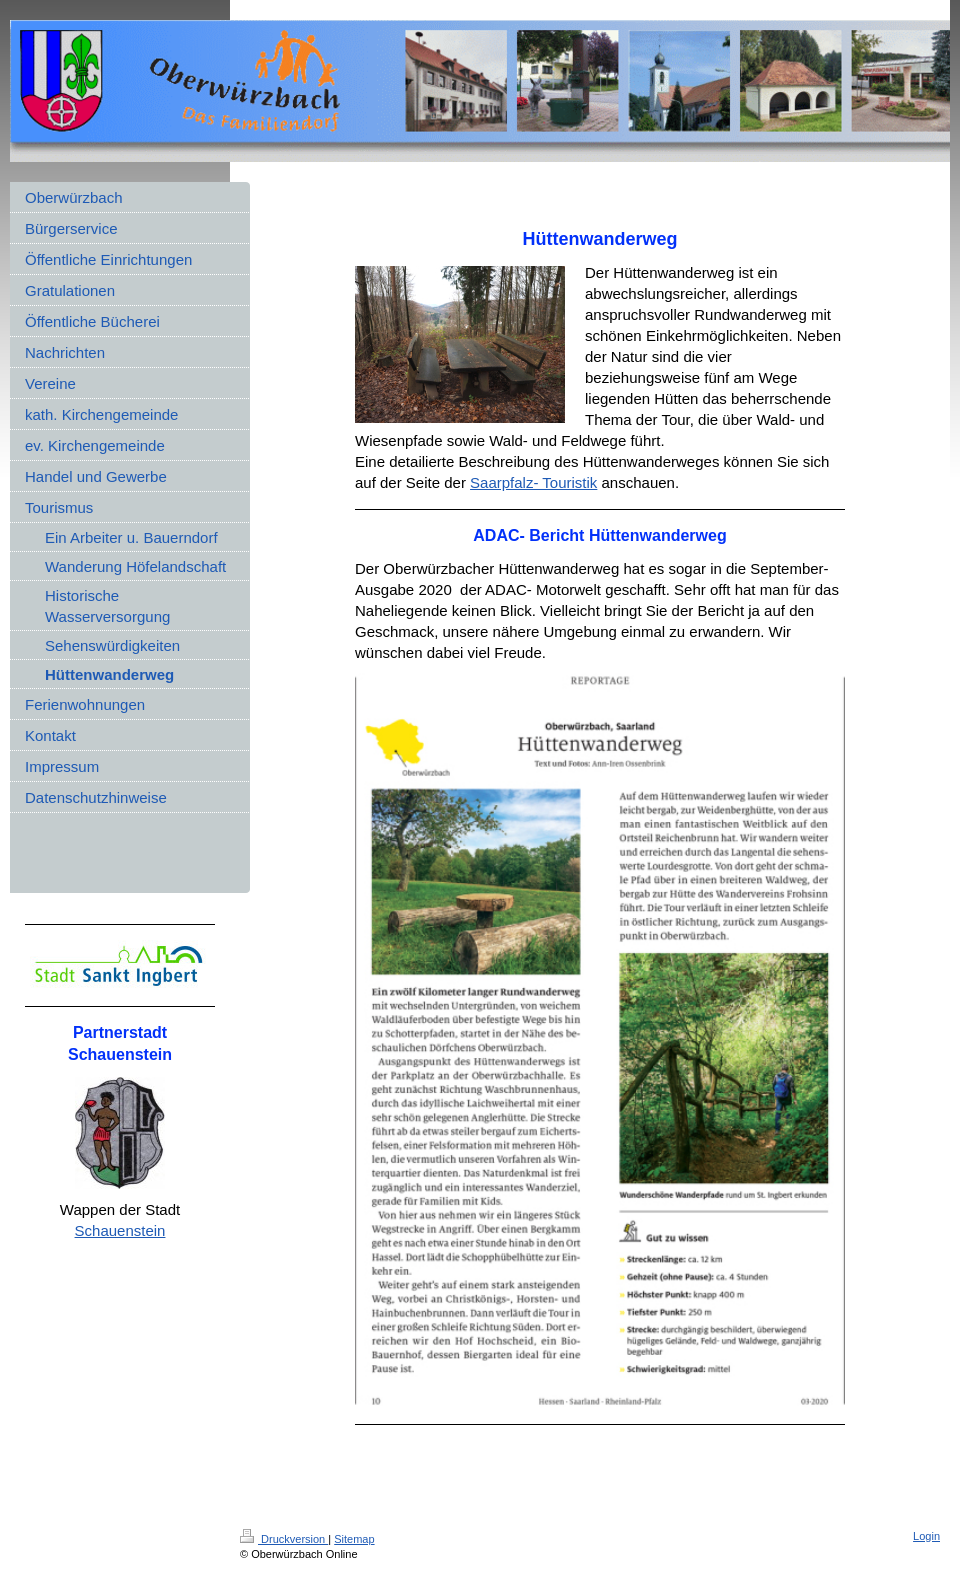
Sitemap (354, 1539)
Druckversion (284, 1539)
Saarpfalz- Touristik (533, 482)
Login (926, 1536)
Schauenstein (120, 1230)
